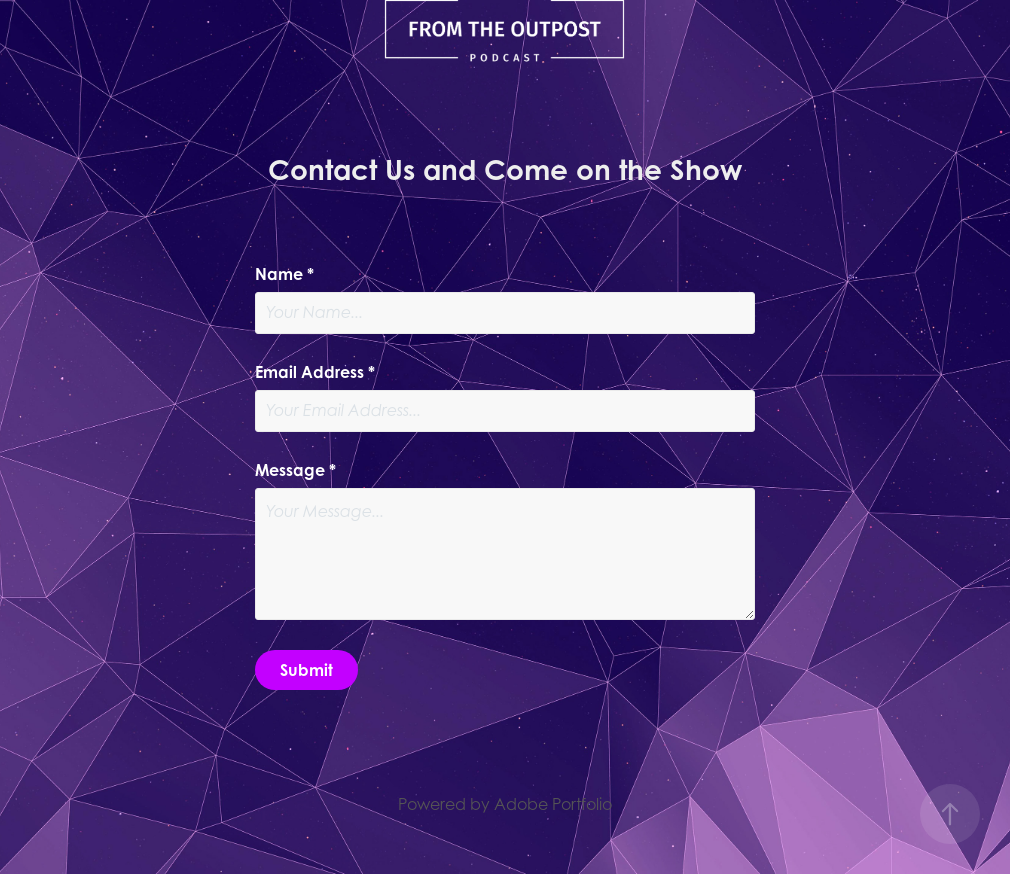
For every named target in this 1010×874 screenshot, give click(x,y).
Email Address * (315, 372)
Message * (295, 470)
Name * (284, 274)
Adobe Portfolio (553, 804)
